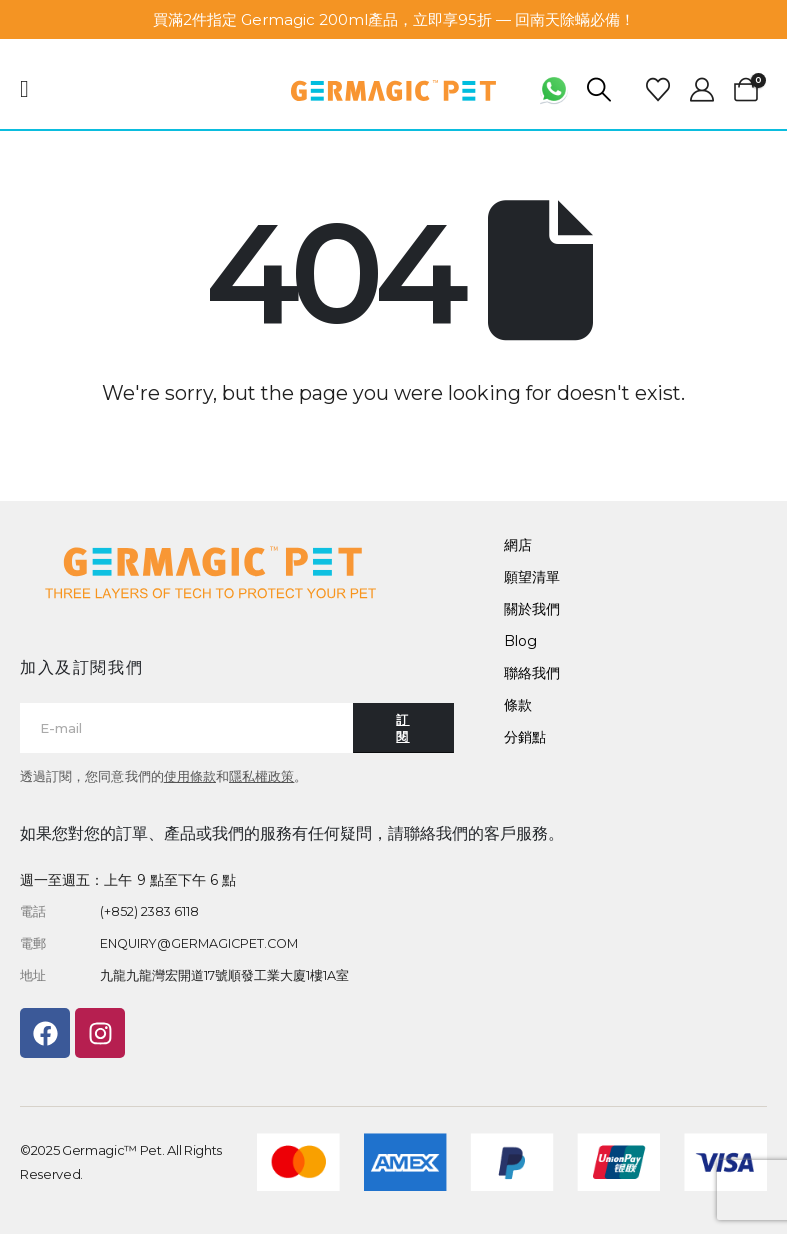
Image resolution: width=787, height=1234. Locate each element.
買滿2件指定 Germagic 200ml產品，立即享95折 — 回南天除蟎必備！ (394, 19)
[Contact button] (403, 728)
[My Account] (701, 90)
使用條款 (190, 776)
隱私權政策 (261, 776)
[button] (599, 90)
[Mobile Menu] (31, 89)
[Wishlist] (658, 90)
